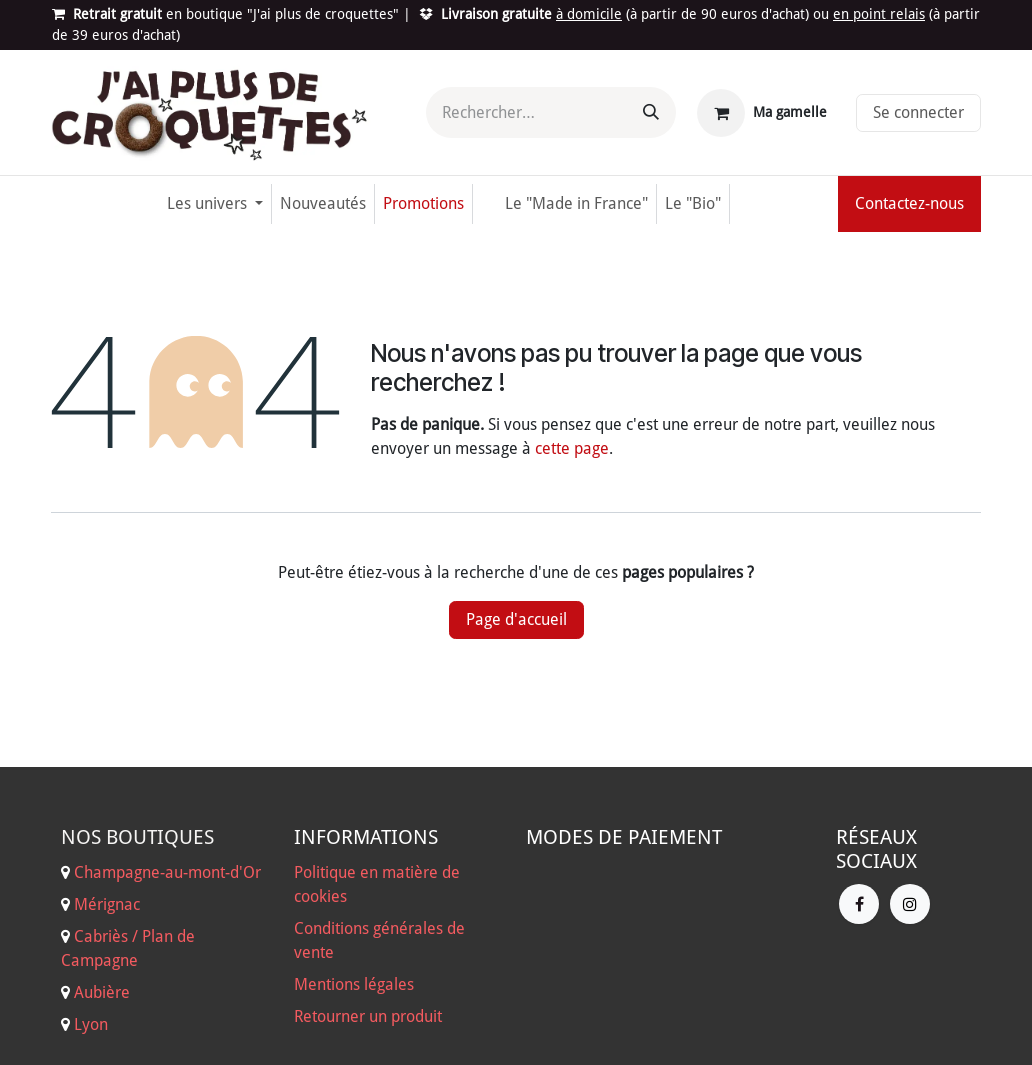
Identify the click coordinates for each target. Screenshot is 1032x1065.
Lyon (91, 1024)
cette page (572, 448)
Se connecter (918, 112)
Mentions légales (354, 984)
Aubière (102, 992)
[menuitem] (215, 204)
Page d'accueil (516, 619)
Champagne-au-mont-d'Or (167, 872)
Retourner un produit (368, 1016)
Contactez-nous (909, 203)
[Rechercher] (651, 112)
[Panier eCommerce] (762, 113)
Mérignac (105, 904)
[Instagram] (910, 904)
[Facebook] (859, 904)
